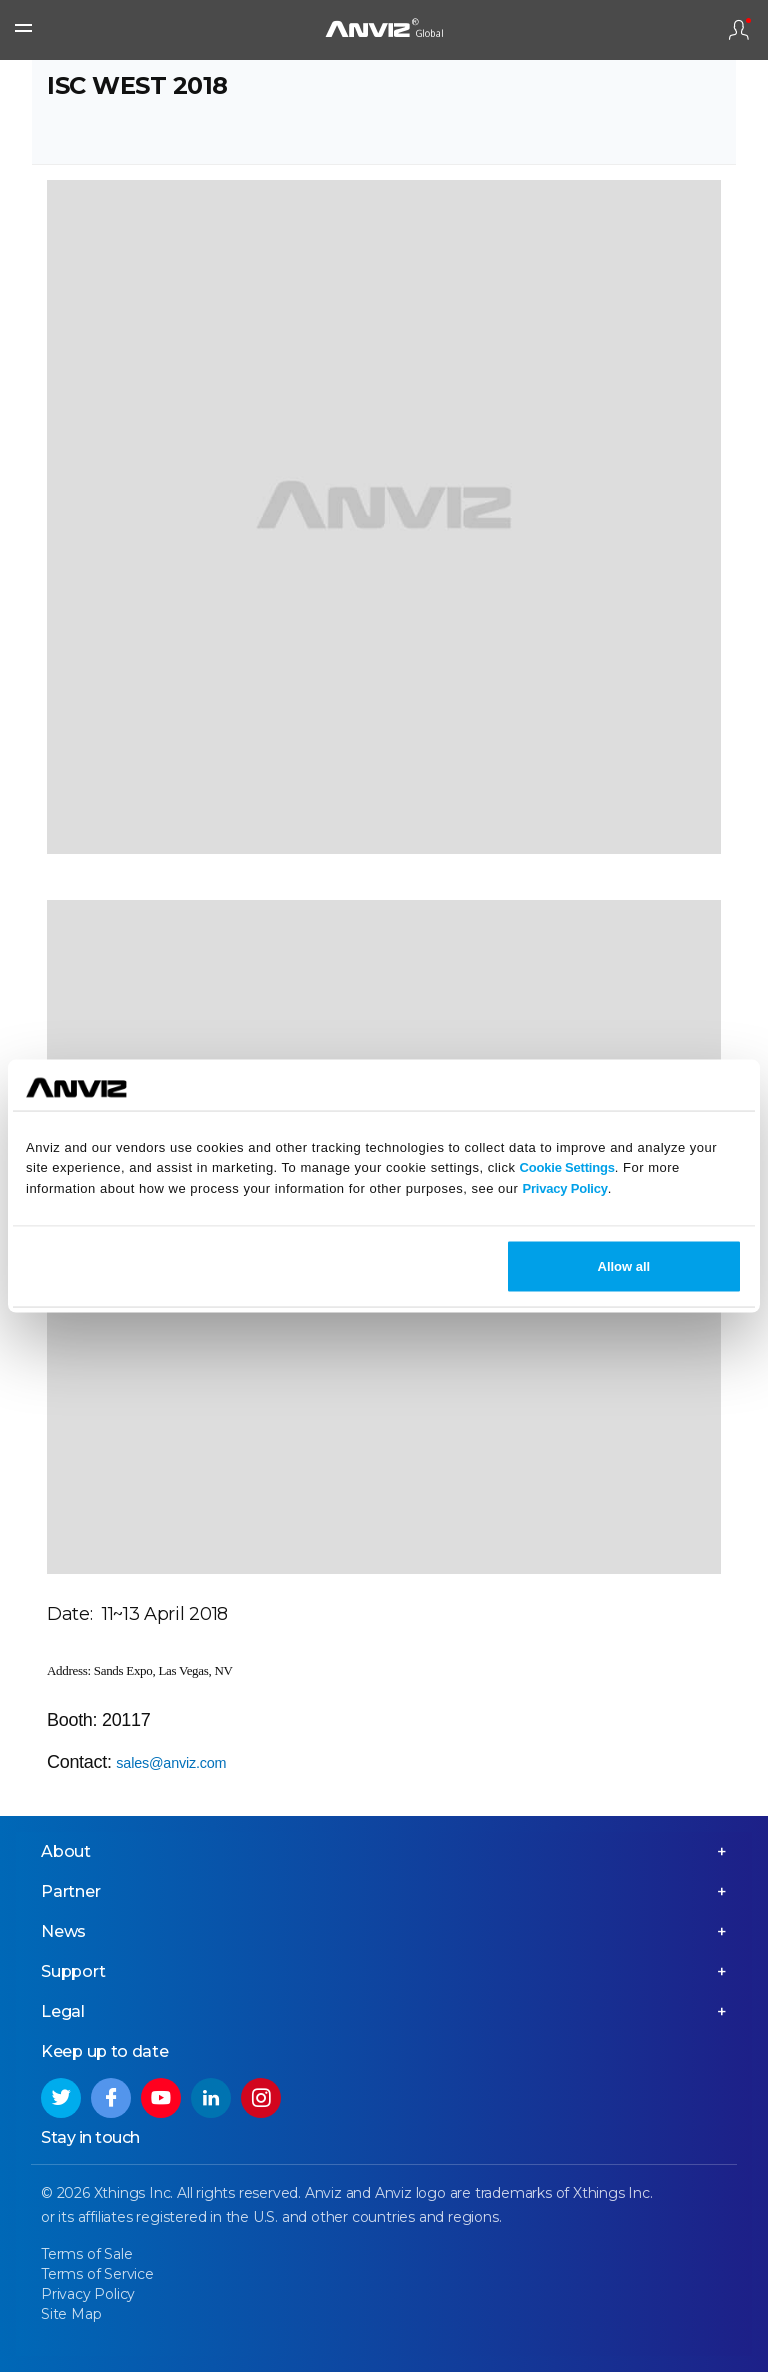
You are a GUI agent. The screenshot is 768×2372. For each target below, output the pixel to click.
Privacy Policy (564, 1188)
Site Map (71, 2314)
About (66, 1851)
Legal (63, 2011)
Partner (71, 1891)
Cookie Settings (567, 1167)
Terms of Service (97, 2274)
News (63, 1931)
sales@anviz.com (171, 1763)
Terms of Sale (86, 2254)
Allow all (624, 1265)
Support (73, 1971)
